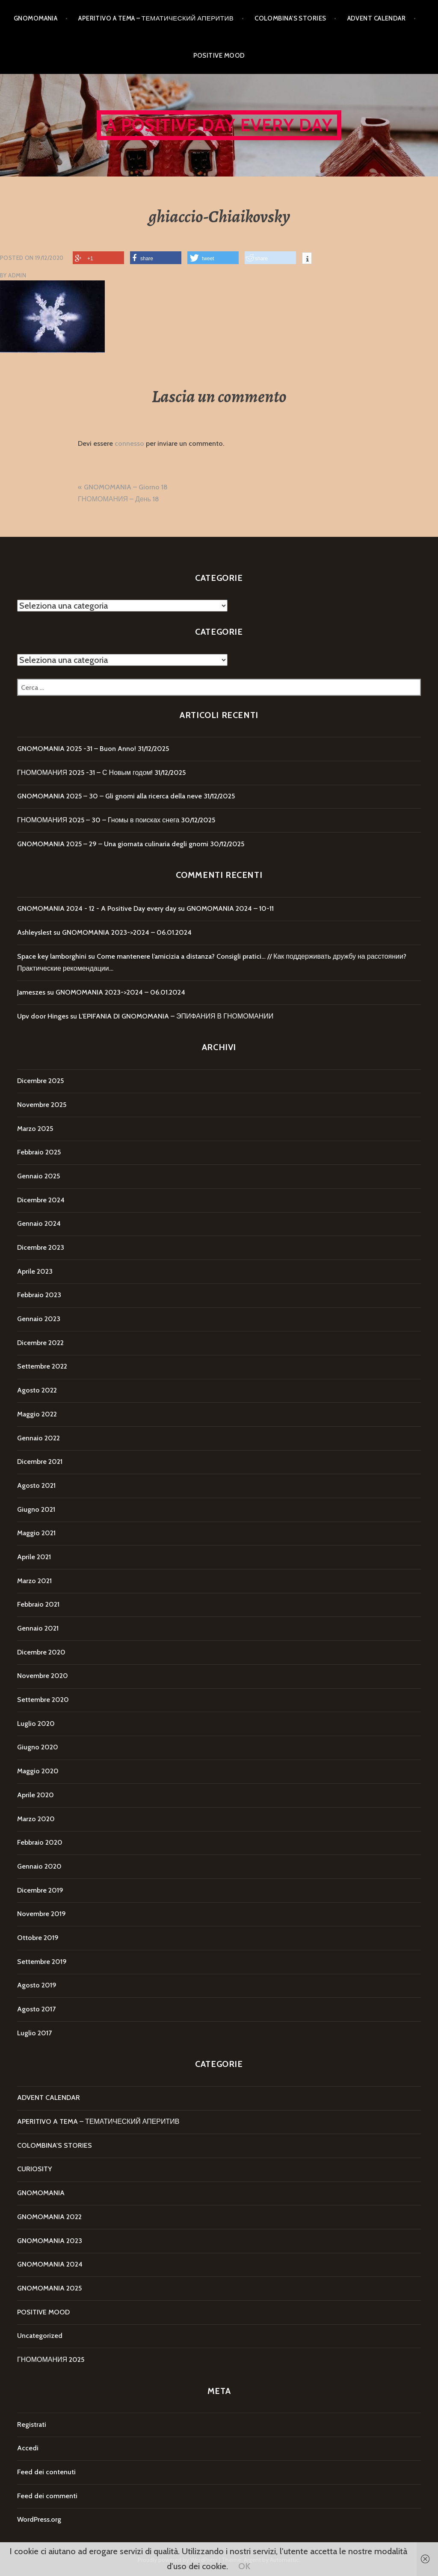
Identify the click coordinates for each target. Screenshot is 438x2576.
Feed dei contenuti (46, 2472)
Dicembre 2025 (40, 1081)
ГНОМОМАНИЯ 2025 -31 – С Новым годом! (85, 772)
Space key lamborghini (51, 956)
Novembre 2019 (41, 1914)
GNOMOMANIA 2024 (50, 2264)
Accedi (27, 2448)
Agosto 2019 (36, 1985)
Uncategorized (39, 2336)
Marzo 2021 (34, 1581)
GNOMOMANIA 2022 (49, 2217)
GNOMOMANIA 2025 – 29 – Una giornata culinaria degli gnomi (112, 844)
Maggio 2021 (36, 1533)
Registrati (31, 2424)
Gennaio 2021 (38, 1628)
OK (244, 2566)
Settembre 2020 (43, 1700)
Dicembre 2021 (39, 1461)
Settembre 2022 (42, 1366)
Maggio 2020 (38, 1771)
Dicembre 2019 (40, 1890)
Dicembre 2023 (40, 1247)
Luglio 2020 (36, 1723)
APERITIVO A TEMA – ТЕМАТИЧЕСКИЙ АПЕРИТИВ (156, 18)
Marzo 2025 (35, 1129)
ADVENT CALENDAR (376, 18)
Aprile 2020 (35, 1795)
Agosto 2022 (37, 1390)
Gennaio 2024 (39, 1223)
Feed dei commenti (47, 2496)
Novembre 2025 (41, 1105)
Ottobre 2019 (38, 1938)
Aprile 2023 (35, 1271)
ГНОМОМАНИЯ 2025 (50, 2359)
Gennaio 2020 (39, 1866)
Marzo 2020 (36, 1819)
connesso (129, 443)
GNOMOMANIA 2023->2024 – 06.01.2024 (127, 932)
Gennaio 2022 (38, 1438)
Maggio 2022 (37, 1414)
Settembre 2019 (42, 1962)
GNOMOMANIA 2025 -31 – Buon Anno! (76, 749)
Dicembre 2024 (41, 1200)
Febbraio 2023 (39, 1295)
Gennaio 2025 (38, 1176)
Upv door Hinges (42, 1016)
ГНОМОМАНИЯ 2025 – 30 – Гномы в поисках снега (98, 820)
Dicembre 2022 (40, 1343)
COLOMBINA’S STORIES (290, 18)
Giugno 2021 (36, 1509)
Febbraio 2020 (39, 1842)
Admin (17, 275)
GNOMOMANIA (36, 18)
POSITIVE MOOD (219, 55)
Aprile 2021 (34, 1557)
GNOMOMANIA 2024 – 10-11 (230, 908)
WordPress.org (39, 2519)
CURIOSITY (34, 2169)
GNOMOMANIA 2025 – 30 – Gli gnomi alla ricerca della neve (109, 796)
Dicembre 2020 (41, 1652)
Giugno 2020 (37, 1747)
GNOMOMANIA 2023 (49, 2241)
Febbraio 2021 (38, 1604)
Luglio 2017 (34, 2033)
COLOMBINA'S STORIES (54, 2145)
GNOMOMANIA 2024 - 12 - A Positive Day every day (96, 908)
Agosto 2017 (36, 2009)
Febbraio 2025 (39, 1152)
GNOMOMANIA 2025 (49, 2288)
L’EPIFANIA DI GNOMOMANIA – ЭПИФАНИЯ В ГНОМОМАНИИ (176, 1016)
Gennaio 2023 (38, 1319)
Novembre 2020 (42, 1676)
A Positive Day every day (219, 125)
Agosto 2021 (36, 1485)
